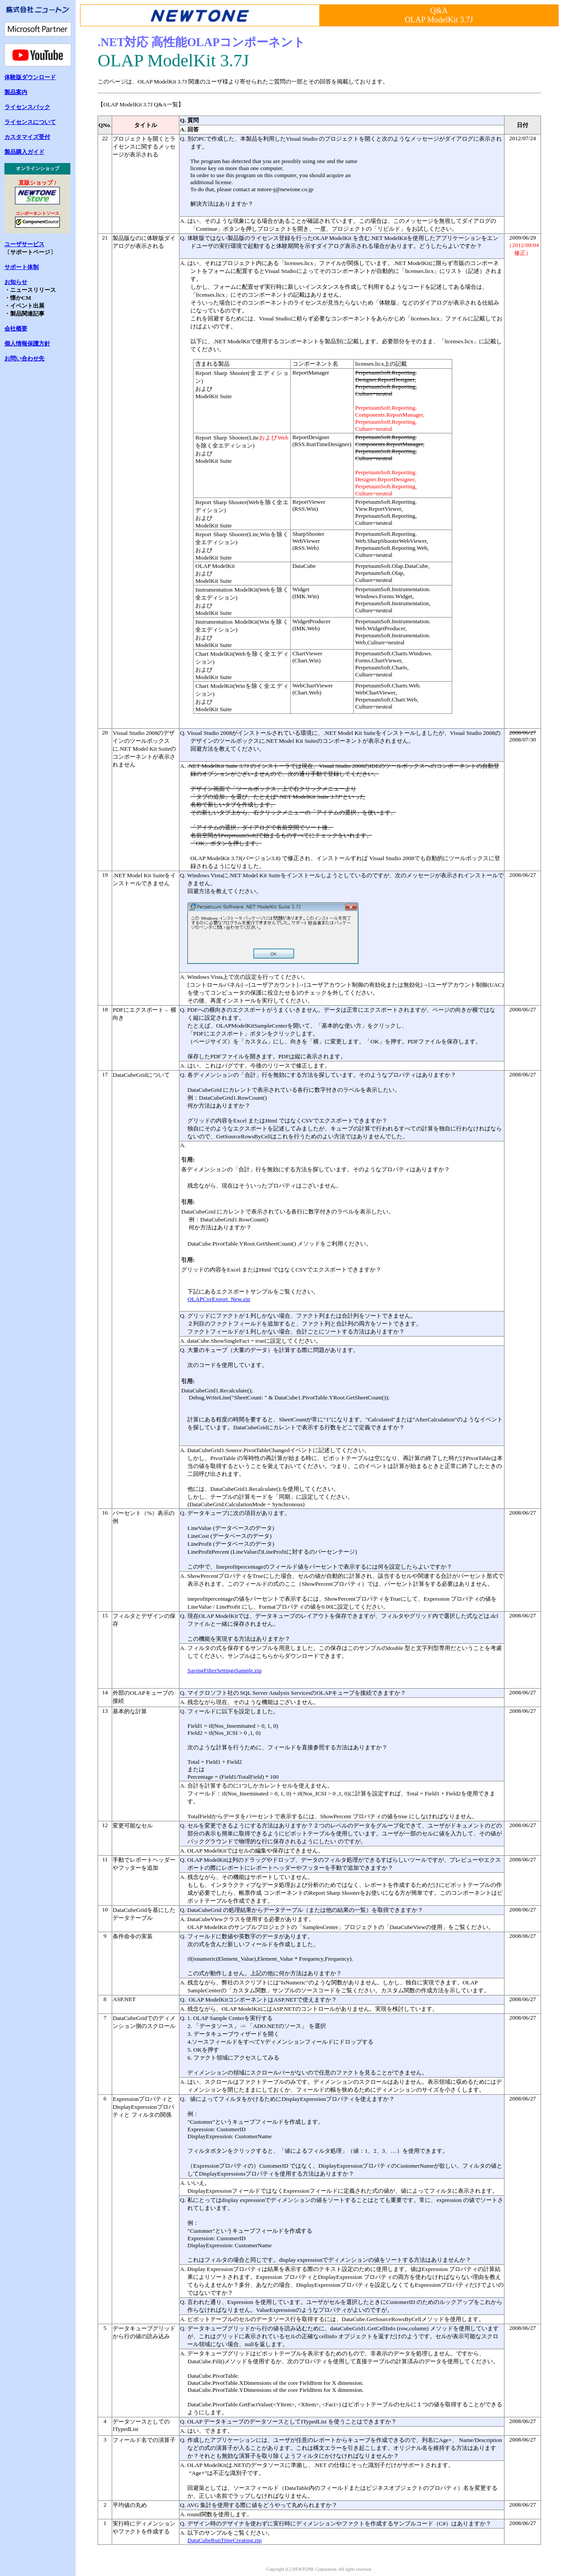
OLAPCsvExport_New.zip (218, 1299)
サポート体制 (21, 267)
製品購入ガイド (24, 152)
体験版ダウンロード (30, 77)
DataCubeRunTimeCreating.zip (224, 2540)
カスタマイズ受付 (27, 137)
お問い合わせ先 (24, 358)
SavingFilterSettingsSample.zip (224, 1670)
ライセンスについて (30, 122)
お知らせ (15, 282)
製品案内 (15, 92)
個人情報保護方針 (27, 343)
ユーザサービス (24, 244)
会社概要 (15, 328)
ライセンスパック (27, 107)
